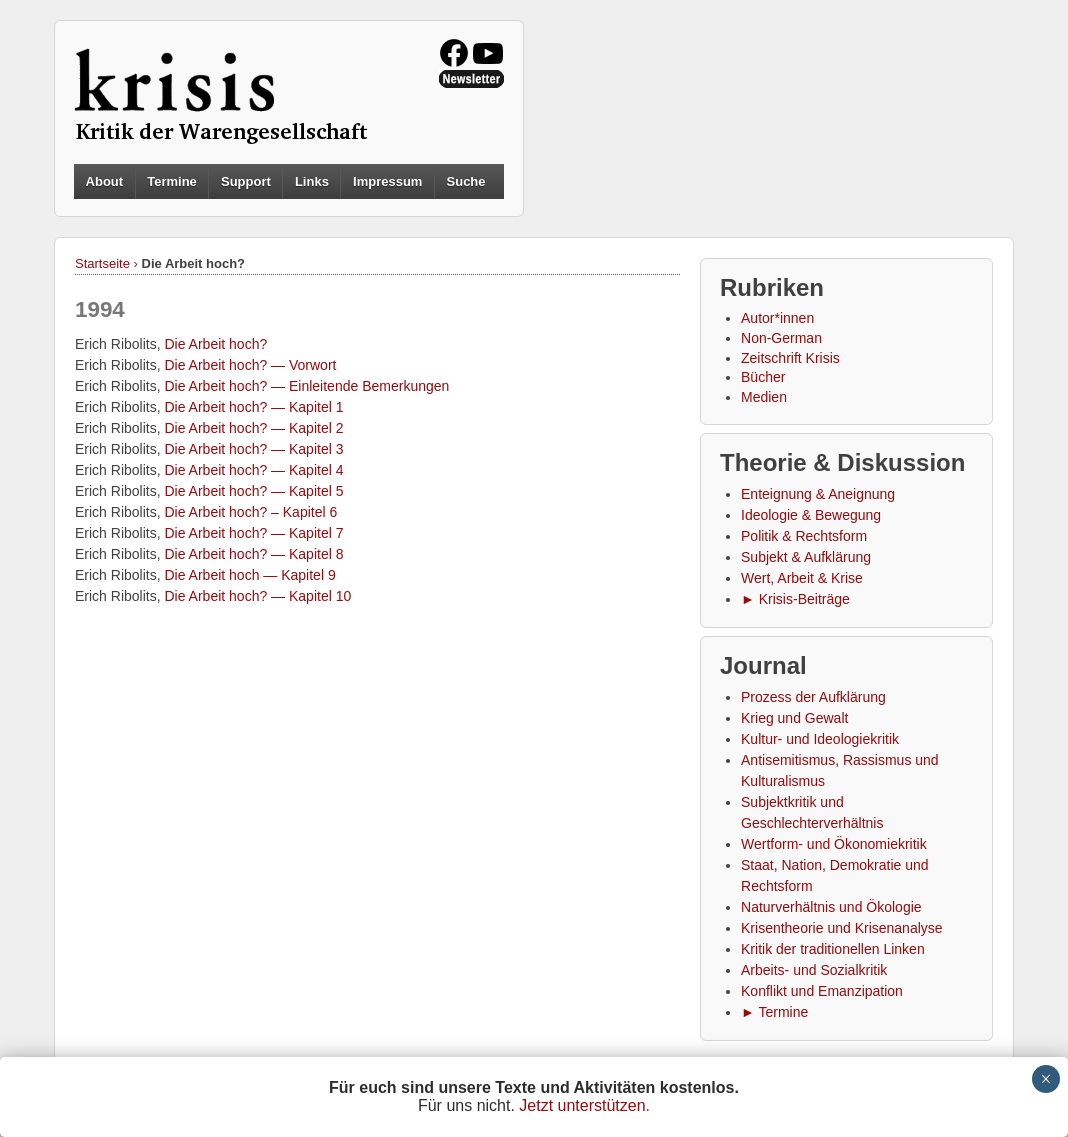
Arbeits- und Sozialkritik (814, 970)
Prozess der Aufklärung (813, 697)
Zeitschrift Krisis (790, 358)
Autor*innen (777, 318)
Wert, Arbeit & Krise (802, 578)
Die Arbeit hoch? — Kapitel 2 (253, 428)
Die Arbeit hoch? (215, 344)
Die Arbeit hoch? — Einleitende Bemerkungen (306, 386)
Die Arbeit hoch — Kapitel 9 (249, 575)
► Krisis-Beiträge (795, 599)
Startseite (102, 263)
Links (312, 181)
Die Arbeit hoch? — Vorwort (250, 365)
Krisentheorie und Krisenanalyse (842, 928)
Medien (764, 397)
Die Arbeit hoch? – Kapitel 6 (250, 512)
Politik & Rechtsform (804, 536)
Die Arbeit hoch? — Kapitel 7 (253, 533)
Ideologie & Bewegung (811, 515)
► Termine (774, 1012)
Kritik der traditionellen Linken (833, 949)
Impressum (387, 181)
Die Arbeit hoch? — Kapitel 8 (253, 554)
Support (246, 181)
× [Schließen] (1045, 1079)
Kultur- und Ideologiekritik (820, 739)
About (105, 181)
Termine (172, 181)
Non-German (781, 338)
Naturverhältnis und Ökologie (831, 907)
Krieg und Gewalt (794, 718)
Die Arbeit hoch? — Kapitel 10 (257, 596)
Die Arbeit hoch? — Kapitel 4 (253, 470)
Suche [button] (466, 182)
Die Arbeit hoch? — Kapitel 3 (253, 449)
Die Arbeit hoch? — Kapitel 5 (253, 491)
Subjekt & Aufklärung (806, 557)
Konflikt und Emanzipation (822, 991)
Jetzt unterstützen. (584, 1105)
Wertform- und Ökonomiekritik (834, 844)
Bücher (763, 377)
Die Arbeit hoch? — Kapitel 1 (253, 407)
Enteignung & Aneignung (818, 494)
